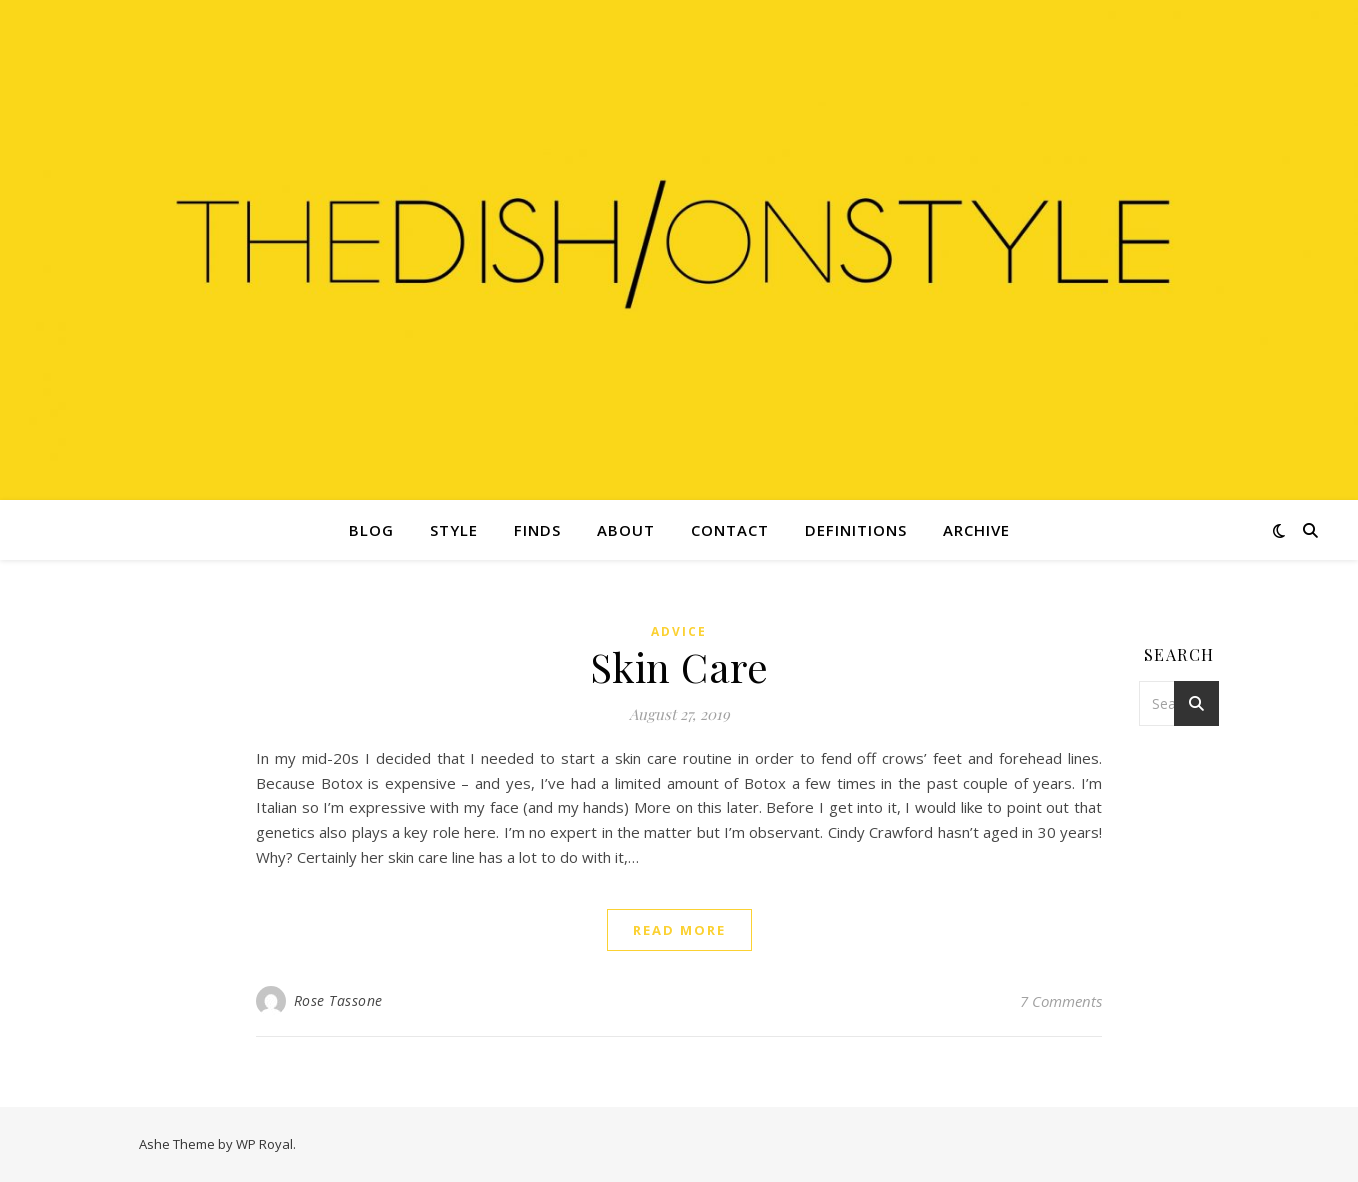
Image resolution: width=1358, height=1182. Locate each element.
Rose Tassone (338, 1000)
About (626, 530)
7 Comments (1061, 1001)
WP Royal (264, 1144)
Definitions (856, 530)
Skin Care (679, 666)
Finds (537, 530)
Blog (371, 530)
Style (454, 530)
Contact (730, 530)
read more (679, 930)
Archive (976, 530)
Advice (679, 631)
